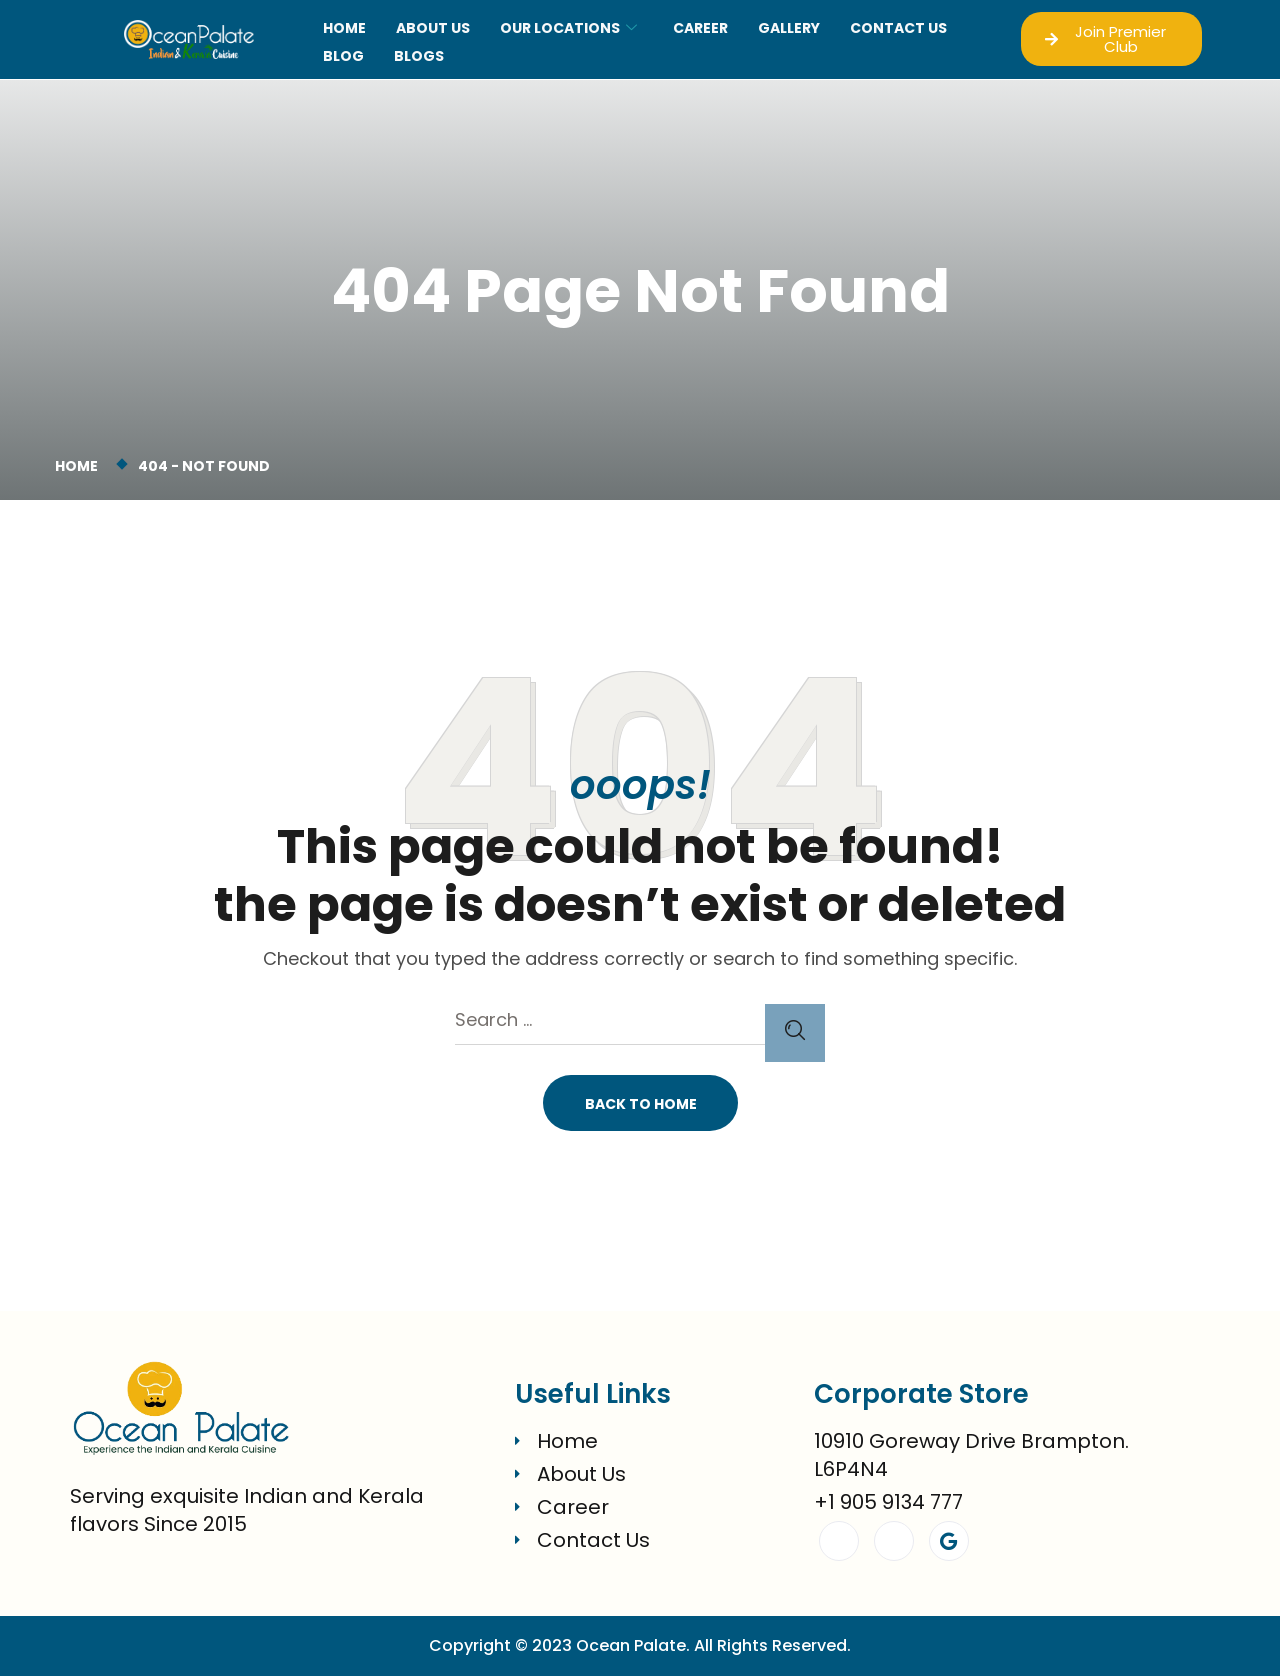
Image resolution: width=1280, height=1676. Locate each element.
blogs (419, 56)
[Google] (949, 1541)
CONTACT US (898, 28)
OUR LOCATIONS (568, 28)
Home (344, 28)
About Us (433, 28)
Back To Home (641, 1104)
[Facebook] (839, 1541)
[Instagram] (894, 1541)
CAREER (700, 28)
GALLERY (789, 28)
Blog (343, 56)
